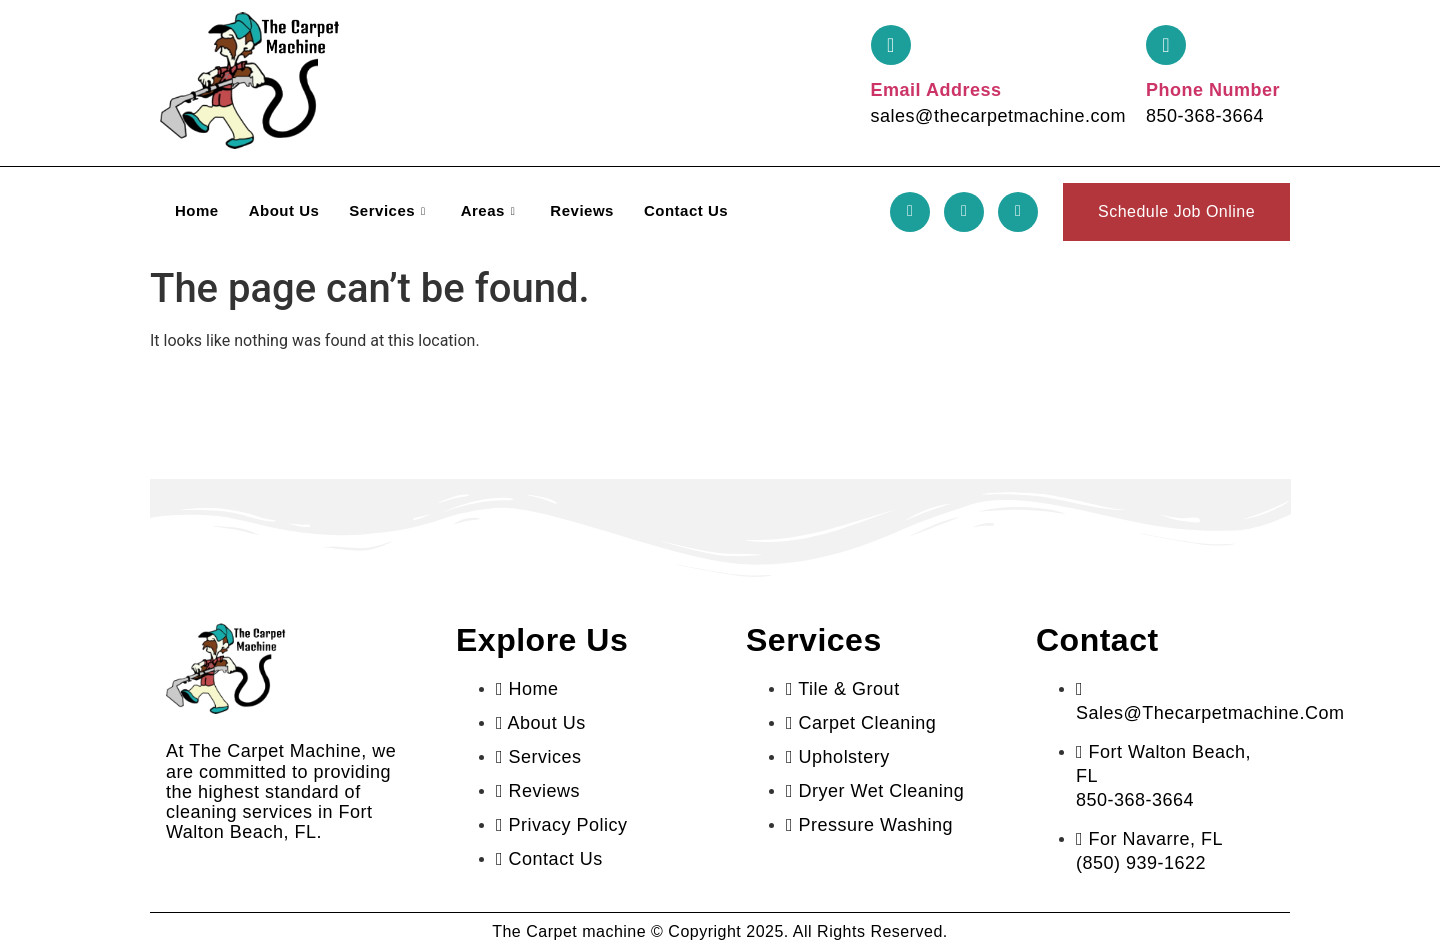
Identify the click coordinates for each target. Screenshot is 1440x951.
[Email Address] (891, 45)
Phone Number (1213, 90)
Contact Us (686, 210)
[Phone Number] (1166, 45)
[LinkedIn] (1018, 212)
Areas (491, 210)
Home (197, 210)
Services (389, 210)
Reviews (582, 210)
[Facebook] (910, 212)
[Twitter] (964, 212)
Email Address (936, 90)
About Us (284, 210)
